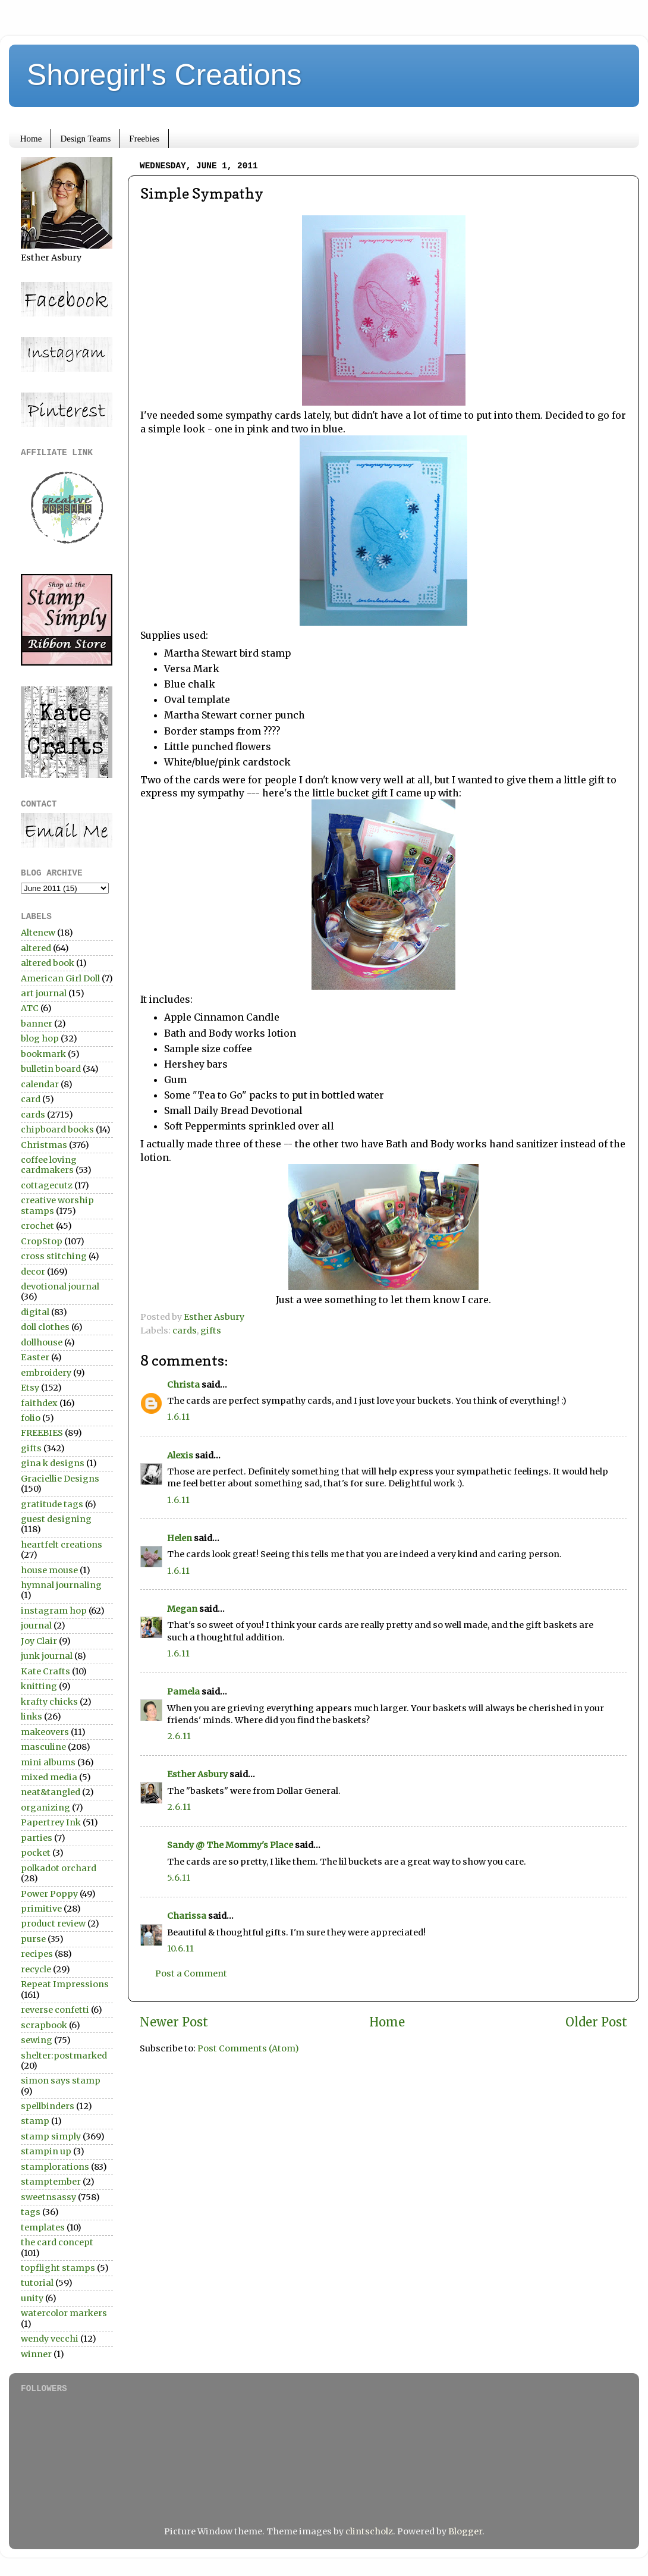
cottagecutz (47, 1185)
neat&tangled (50, 1792)
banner (36, 1023)
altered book (47, 963)
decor (33, 1271)
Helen (179, 1538)
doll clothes (45, 1327)
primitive (41, 1908)
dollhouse (41, 1342)
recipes (37, 1954)
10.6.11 (180, 1948)
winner (36, 2354)
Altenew (38, 932)
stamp (35, 2121)
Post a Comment (191, 1973)
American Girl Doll (60, 978)
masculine (43, 1747)
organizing (45, 1807)
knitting (39, 1686)
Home (31, 138)
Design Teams (85, 138)
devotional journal (60, 1286)
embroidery (46, 1372)
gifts (210, 1330)
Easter (35, 1357)
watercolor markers (64, 2313)
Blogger (465, 2531)
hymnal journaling (61, 1585)
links (31, 1716)
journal (36, 1625)
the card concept (57, 2242)
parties (36, 1838)
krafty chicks (49, 1701)
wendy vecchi (49, 2338)
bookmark (43, 1054)
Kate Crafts (45, 1671)
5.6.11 (178, 1877)
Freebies (144, 138)
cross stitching (54, 1256)
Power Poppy (49, 1893)
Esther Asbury (197, 1774)
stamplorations (55, 2166)
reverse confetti (55, 2009)
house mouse (49, 1570)
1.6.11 (178, 1416)
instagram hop (54, 1610)
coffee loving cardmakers (49, 1164)
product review (53, 1923)
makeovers (45, 1732)
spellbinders (47, 2106)
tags (30, 2212)
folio (30, 1418)
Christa (183, 1384)
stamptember (51, 2181)
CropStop (41, 1241)
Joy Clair (39, 1641)
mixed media (49, 1777)
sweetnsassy (48, 2197)
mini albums (48, 1762)
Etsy (30, 1387)
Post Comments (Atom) (248, 2048)
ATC (30, 1008)
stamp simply (51, 2136)
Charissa (186, 1915)
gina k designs (52, 1463)
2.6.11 (179, 1736)
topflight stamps (58, 2268)
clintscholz (369, 2531)
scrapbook (44, 2025)
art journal (44, 993)
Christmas (44, 1145)
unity (32, 2298)
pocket (36, 1852)
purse (33, 1939)
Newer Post (174, 2022)
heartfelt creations (61, 1544)
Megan (182, 1609)
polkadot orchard (58, 1868)
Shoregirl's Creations (164, 75)
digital (35, 1312)
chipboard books (57, 1129)
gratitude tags (52, 1504)
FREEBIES (42, 1432)
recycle (36, 1969)
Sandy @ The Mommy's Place (230, 1845)
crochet (37, 1225)
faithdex (39, 1403)
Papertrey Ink (51, 1822)
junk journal (47, 1656)
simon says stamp (60, 2080)
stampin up (46, 2151)
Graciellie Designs (60, 1478)
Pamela (183, 1691)
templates (43, 2227)
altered (36, 948)
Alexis (180, 1455)
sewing (36, 2040)
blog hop (40, 1038)
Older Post (596, 2022)
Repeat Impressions (65, 1984)
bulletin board (51, 1068)
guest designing (56, 1519)
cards (184, 1330)
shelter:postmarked (64, 2055)
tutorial (37, 2282)
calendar (40, 1084)
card (30, 1099)
